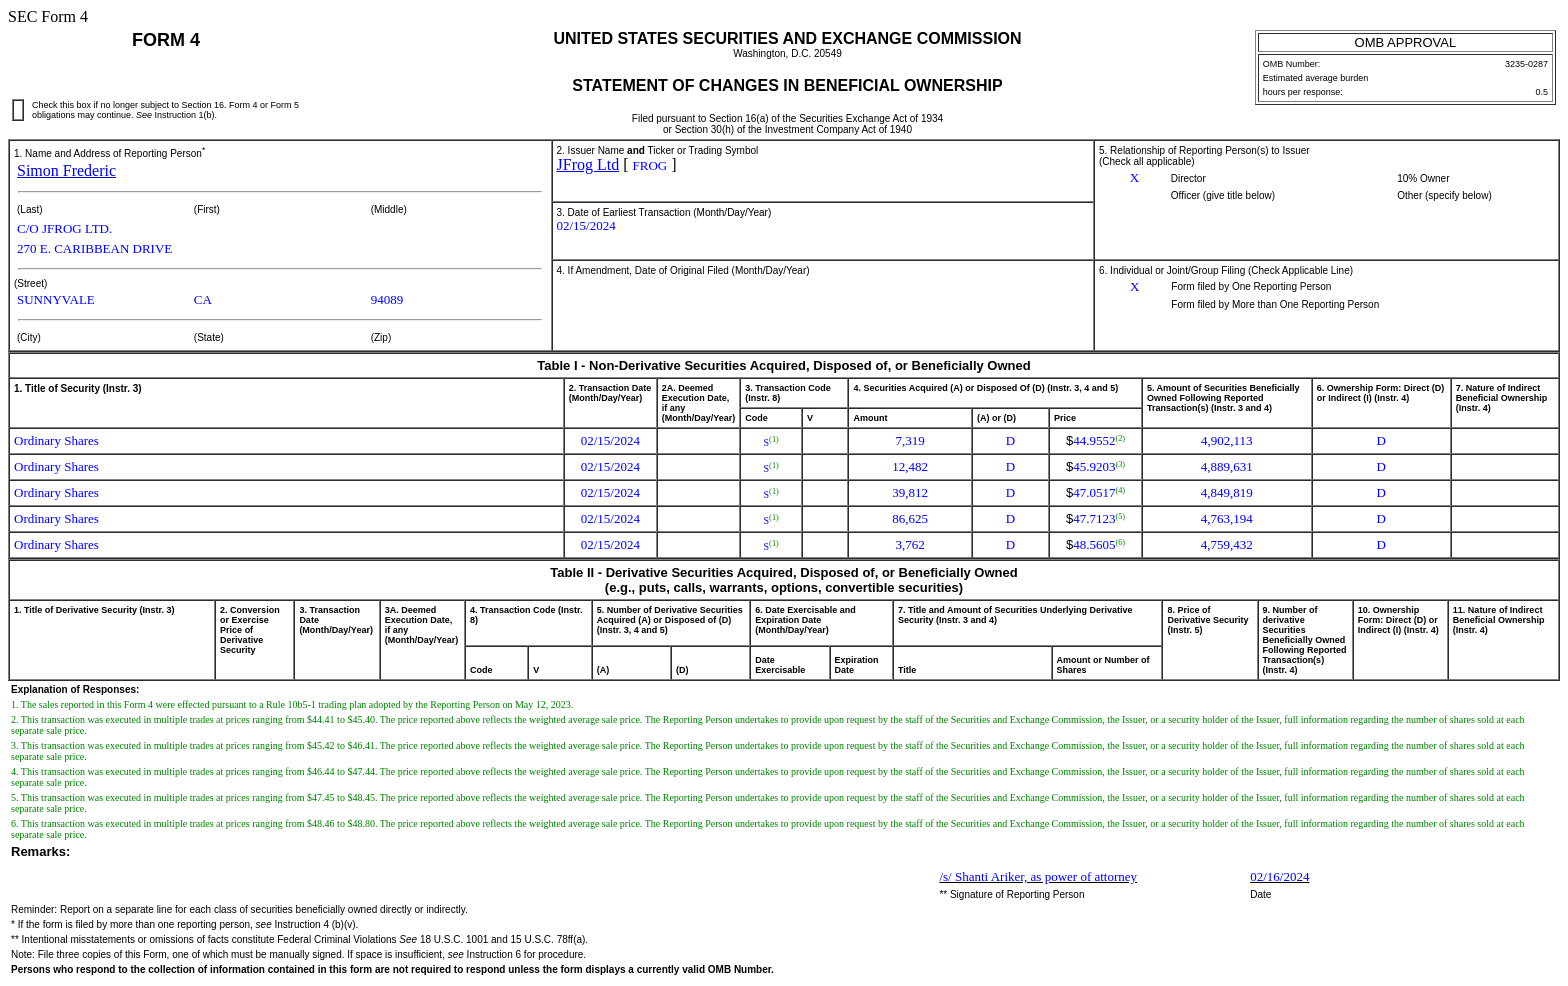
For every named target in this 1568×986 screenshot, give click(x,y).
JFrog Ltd (588, 164)
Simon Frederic (66, 170)
